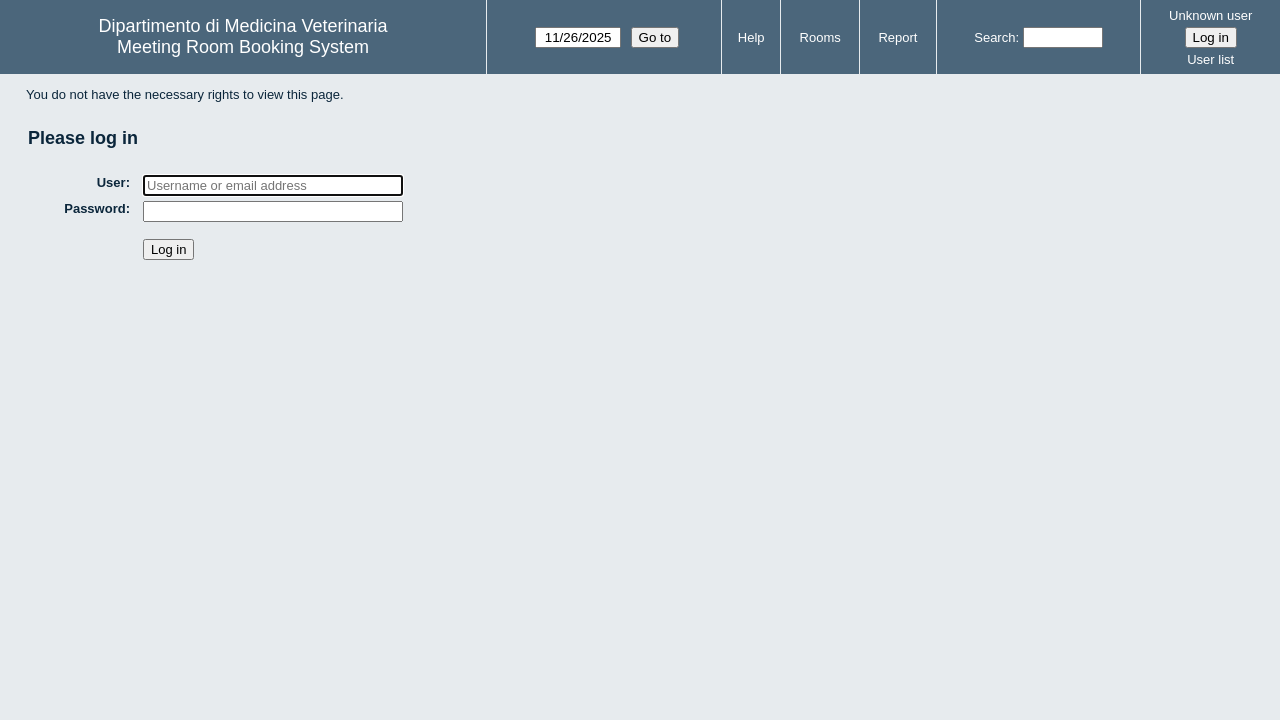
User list (1210, 59)
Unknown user (1210, 15)
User (111, 182)
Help (751, 37)
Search (994, 37)
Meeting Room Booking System (243, 47)
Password (94, 208)
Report (897, 37)
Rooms (820, 37)
